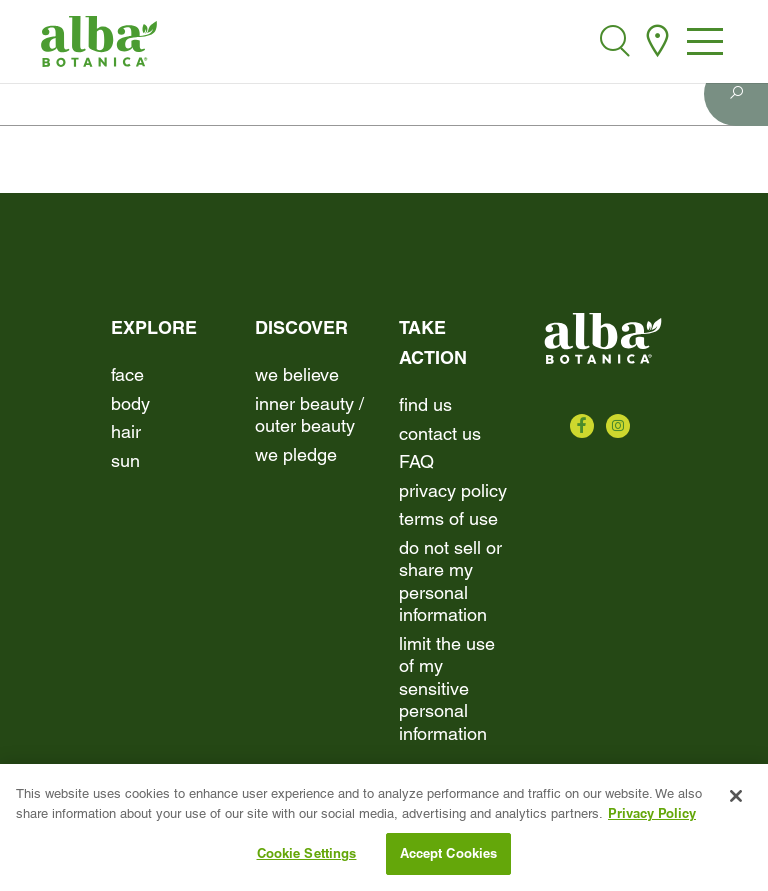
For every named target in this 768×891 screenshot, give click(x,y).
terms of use (448, 518)
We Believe (297, 374)
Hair (126, 431)
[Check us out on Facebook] (582, 426)
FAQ (416, 461)
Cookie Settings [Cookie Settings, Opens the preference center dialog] (307, 855)
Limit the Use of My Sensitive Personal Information (447, 688)
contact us (440, 433)
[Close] (736, 798)
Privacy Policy (453, 490)
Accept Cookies (449, 855)
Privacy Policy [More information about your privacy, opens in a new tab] (652, 815)
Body (130, 403)
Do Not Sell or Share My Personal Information (450, 581)
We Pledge (296, 454)
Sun (125, 460)
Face (127, 374)
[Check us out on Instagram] (618, 426)
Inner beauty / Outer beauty (309, 415)
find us (425, 404)
